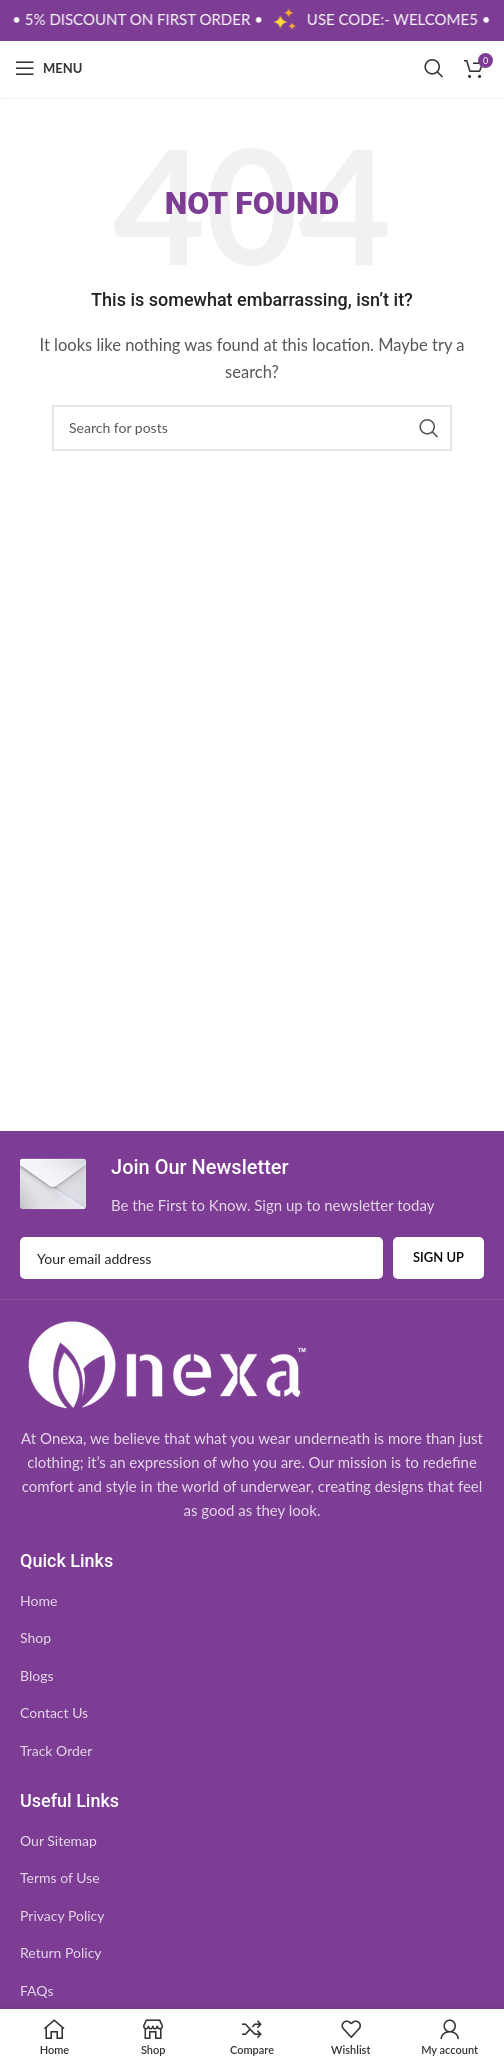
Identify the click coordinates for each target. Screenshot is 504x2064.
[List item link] (252, 1601)
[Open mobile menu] (48, 68)
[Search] (434, 68)
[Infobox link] (227, 1184)
